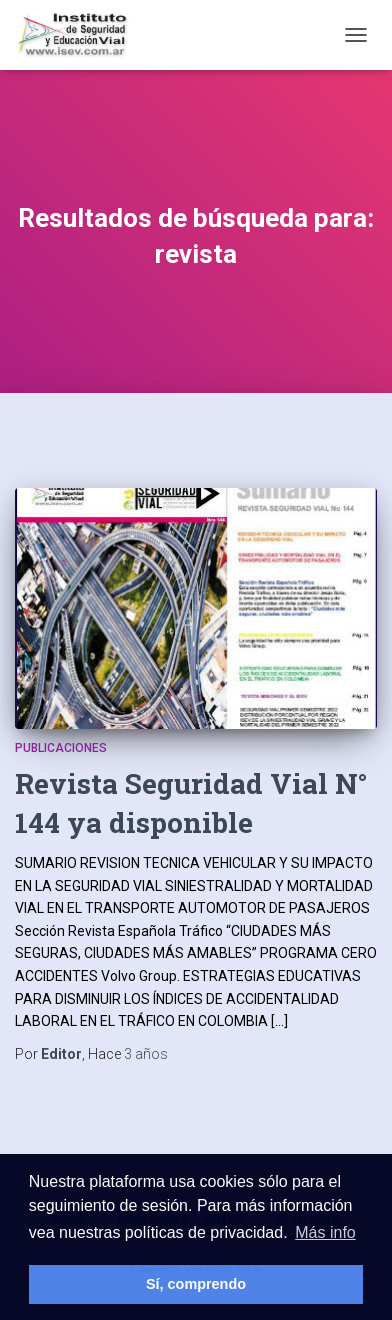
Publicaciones (61, 748)
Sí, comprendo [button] (196, 1284)
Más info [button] (325, 1232)
